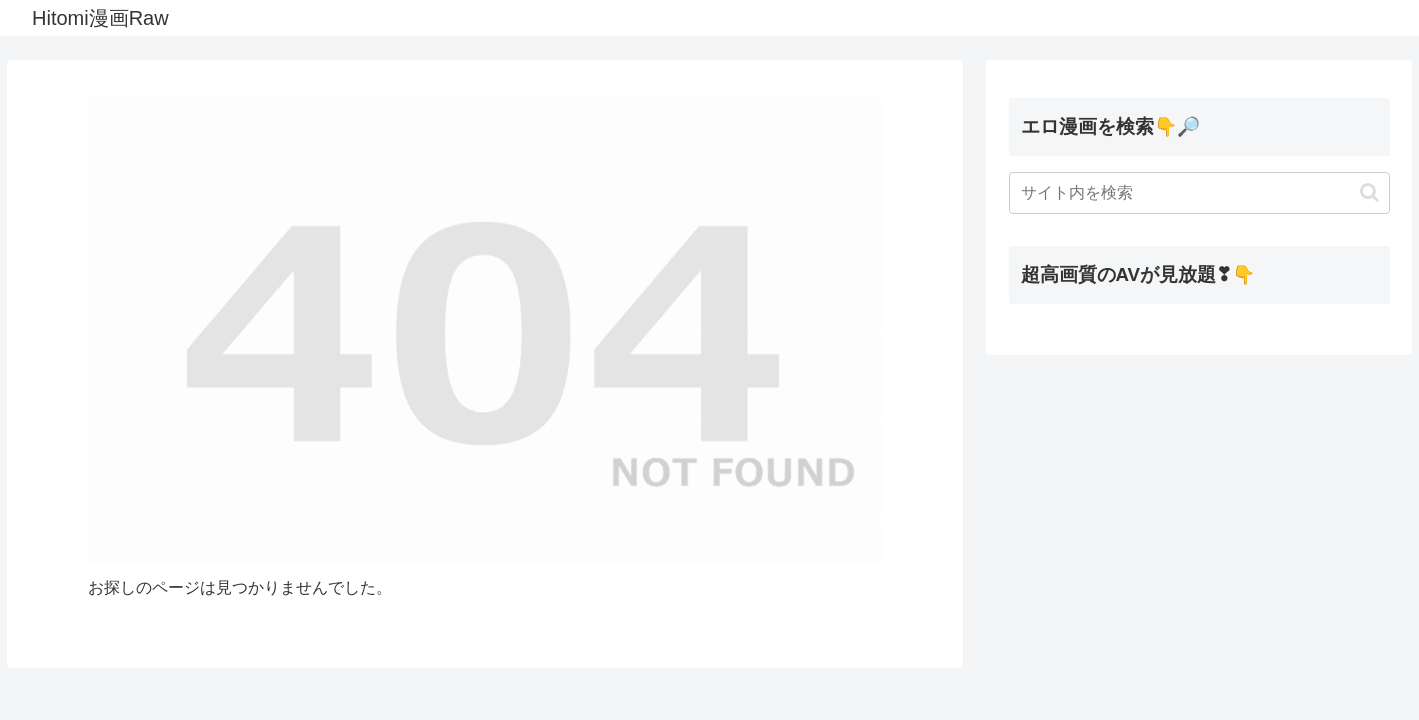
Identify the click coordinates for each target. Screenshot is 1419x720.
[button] (1369, 192)
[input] (1199, 193)
